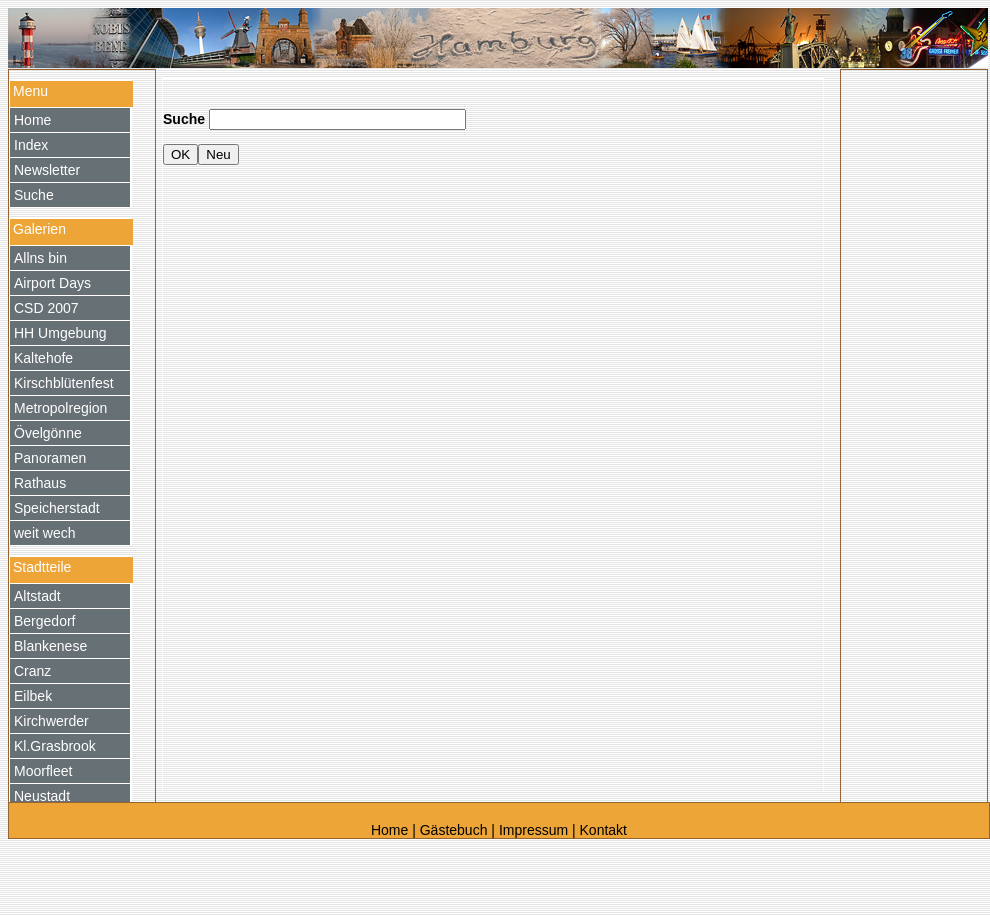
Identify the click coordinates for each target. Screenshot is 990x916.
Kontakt (603, 830)
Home (391, 830)
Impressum (533, 830)
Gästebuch (454, 830)
